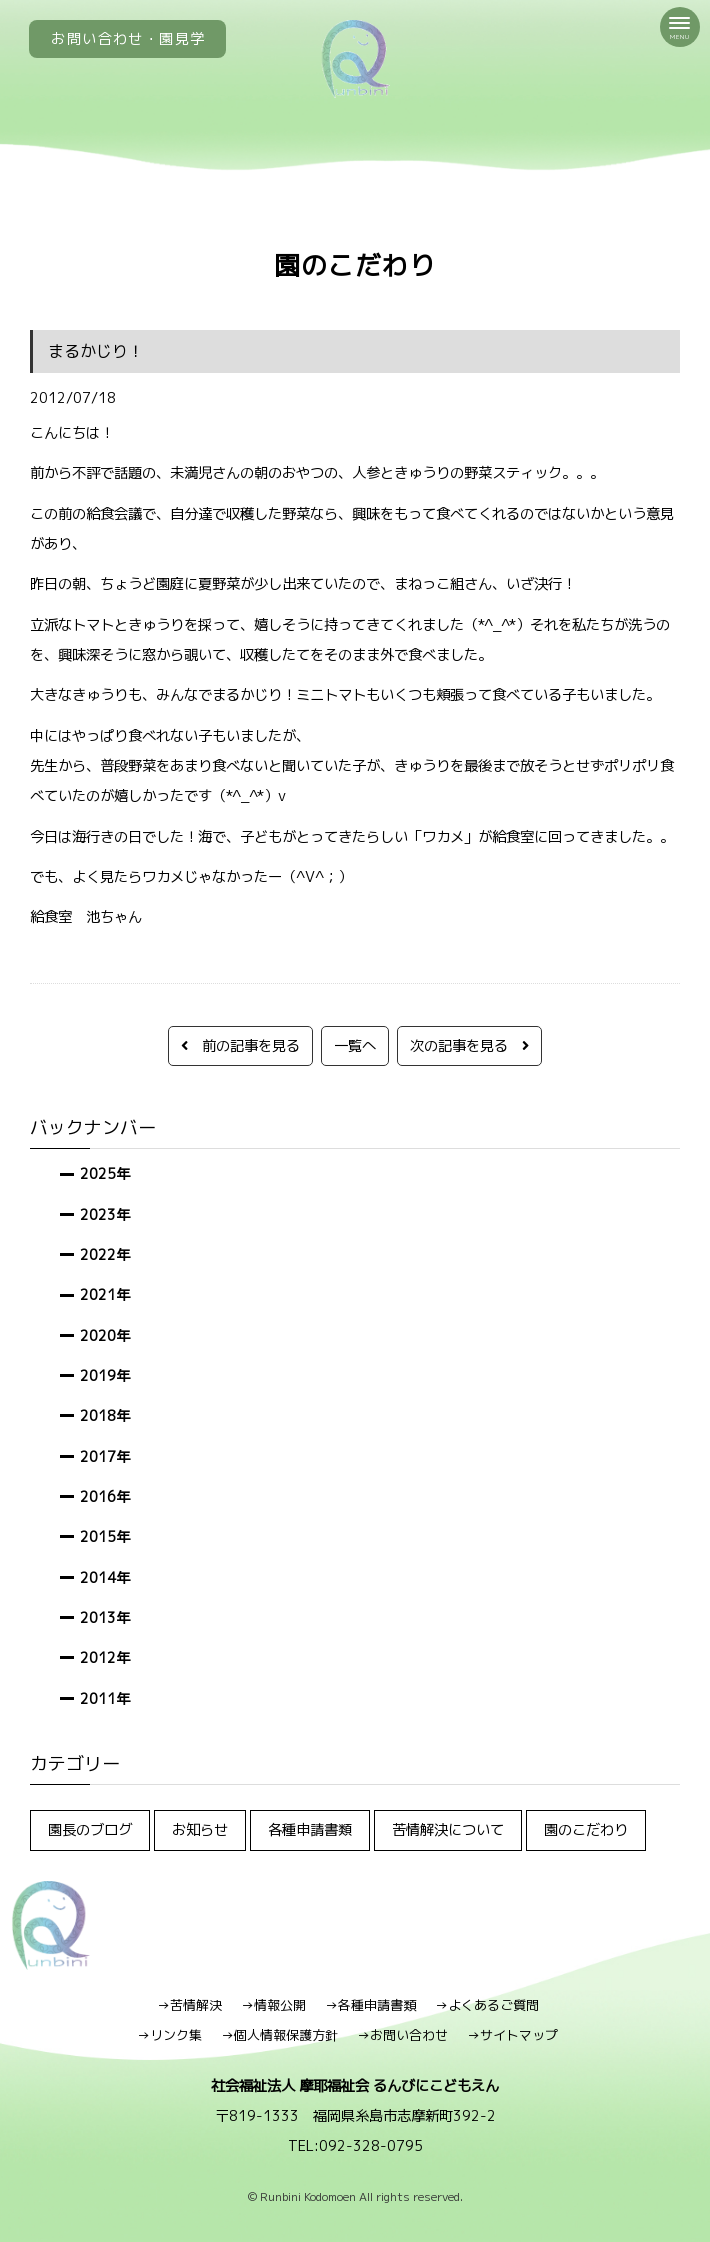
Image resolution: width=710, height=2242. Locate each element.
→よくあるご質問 (487, 2005)
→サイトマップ (512, 2035)
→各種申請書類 (370, 2005)
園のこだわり (586, 1829)
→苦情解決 (189, 2005)
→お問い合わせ (402, 2035)
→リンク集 (169, 2035)
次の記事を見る (469, 1045)
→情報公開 (273, 2005)
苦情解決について (448, 1829)
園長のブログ (90, 1829)
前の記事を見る (240, 1045)
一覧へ (355, 1045)
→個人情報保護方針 (279, 2035)
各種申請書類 (310, 1829)
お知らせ (200, 1829)
